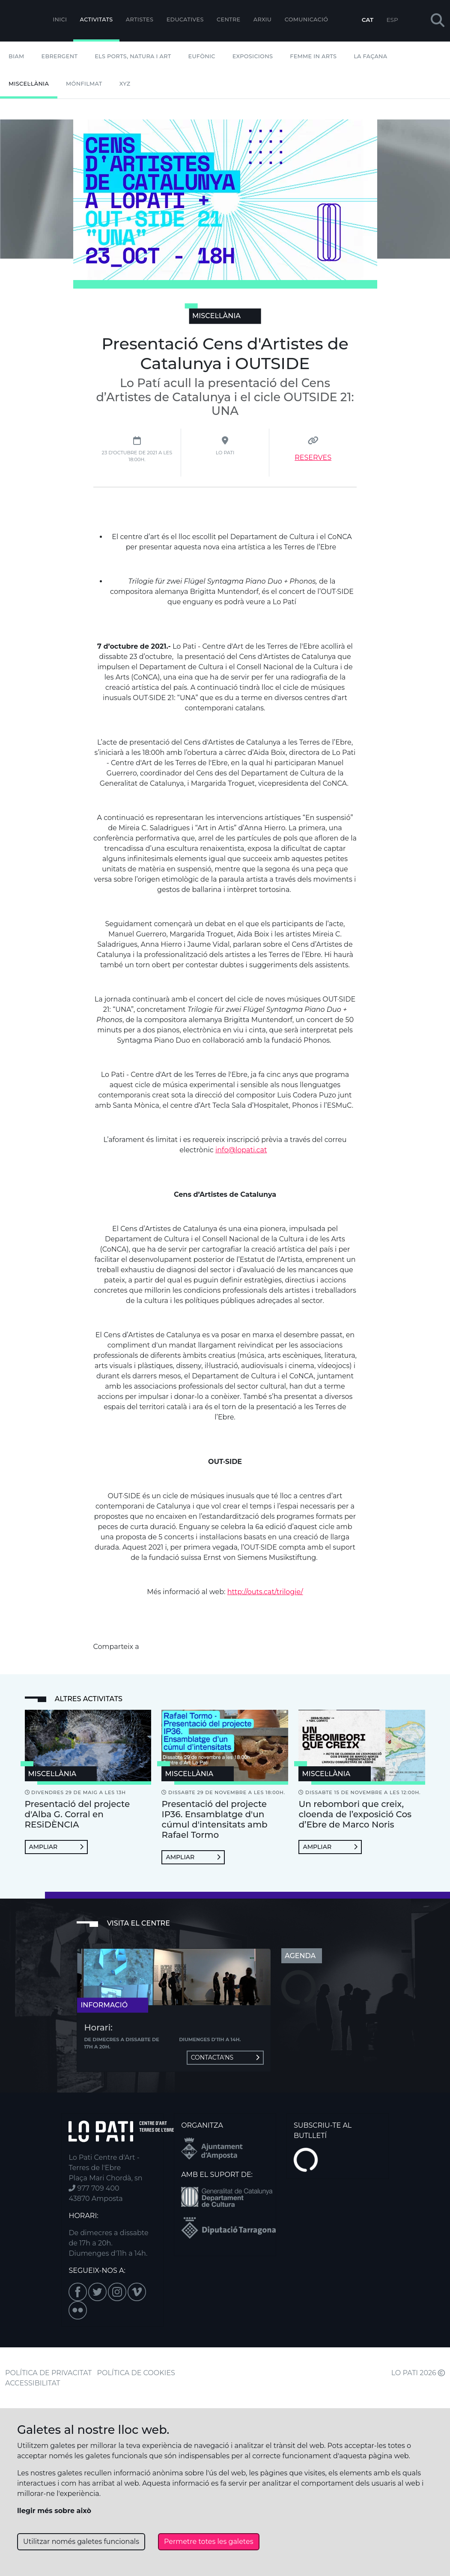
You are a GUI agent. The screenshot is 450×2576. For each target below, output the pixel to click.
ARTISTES (139, 19)
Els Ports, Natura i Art (133, 56)
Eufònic (201, 56)
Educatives (185, 19)
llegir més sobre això (54, 2511)
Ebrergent (60, 56)
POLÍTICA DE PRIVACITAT (48, 2373)
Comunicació (306, 19)
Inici (60, 19)
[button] (437, 20)
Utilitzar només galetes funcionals (81, 2541)
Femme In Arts (313, 56)
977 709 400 (94, 2188)
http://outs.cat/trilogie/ (265, 1592)
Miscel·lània (29, 83)
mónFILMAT (84, 83)
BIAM (16, 56)
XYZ (125, 83)
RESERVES (313, 457)
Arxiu (262, 19)
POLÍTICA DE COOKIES (136, 2373)
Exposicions (252, 56)
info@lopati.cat (241, 1150)
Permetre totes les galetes (208, 2541)
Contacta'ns (225, 2057)
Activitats (96, 19)
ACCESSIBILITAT (32, 2383)
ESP (392, 19)
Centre (228, 19)
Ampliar (56, 1847)
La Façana (370, 56)
